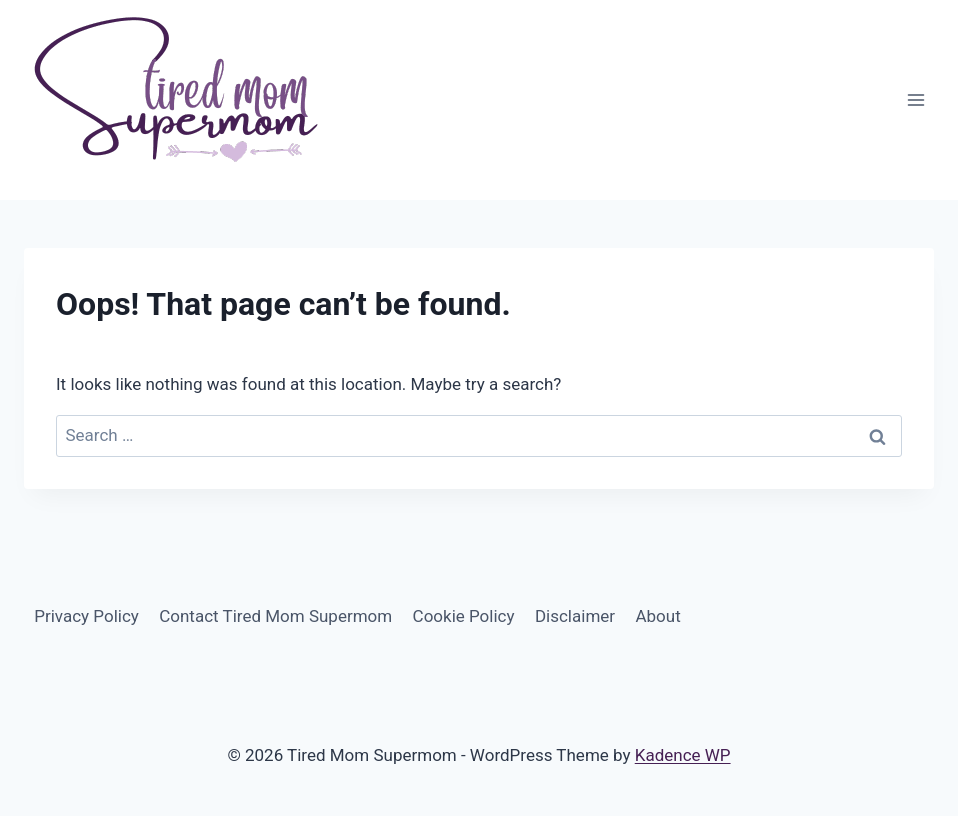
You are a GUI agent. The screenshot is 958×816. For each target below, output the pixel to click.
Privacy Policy (86, 616)
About (657, 616)
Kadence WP (683, 755)
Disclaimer (575, 616)
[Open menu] (915, 99)
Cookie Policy (464, 616)
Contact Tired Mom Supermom (275, 616)
